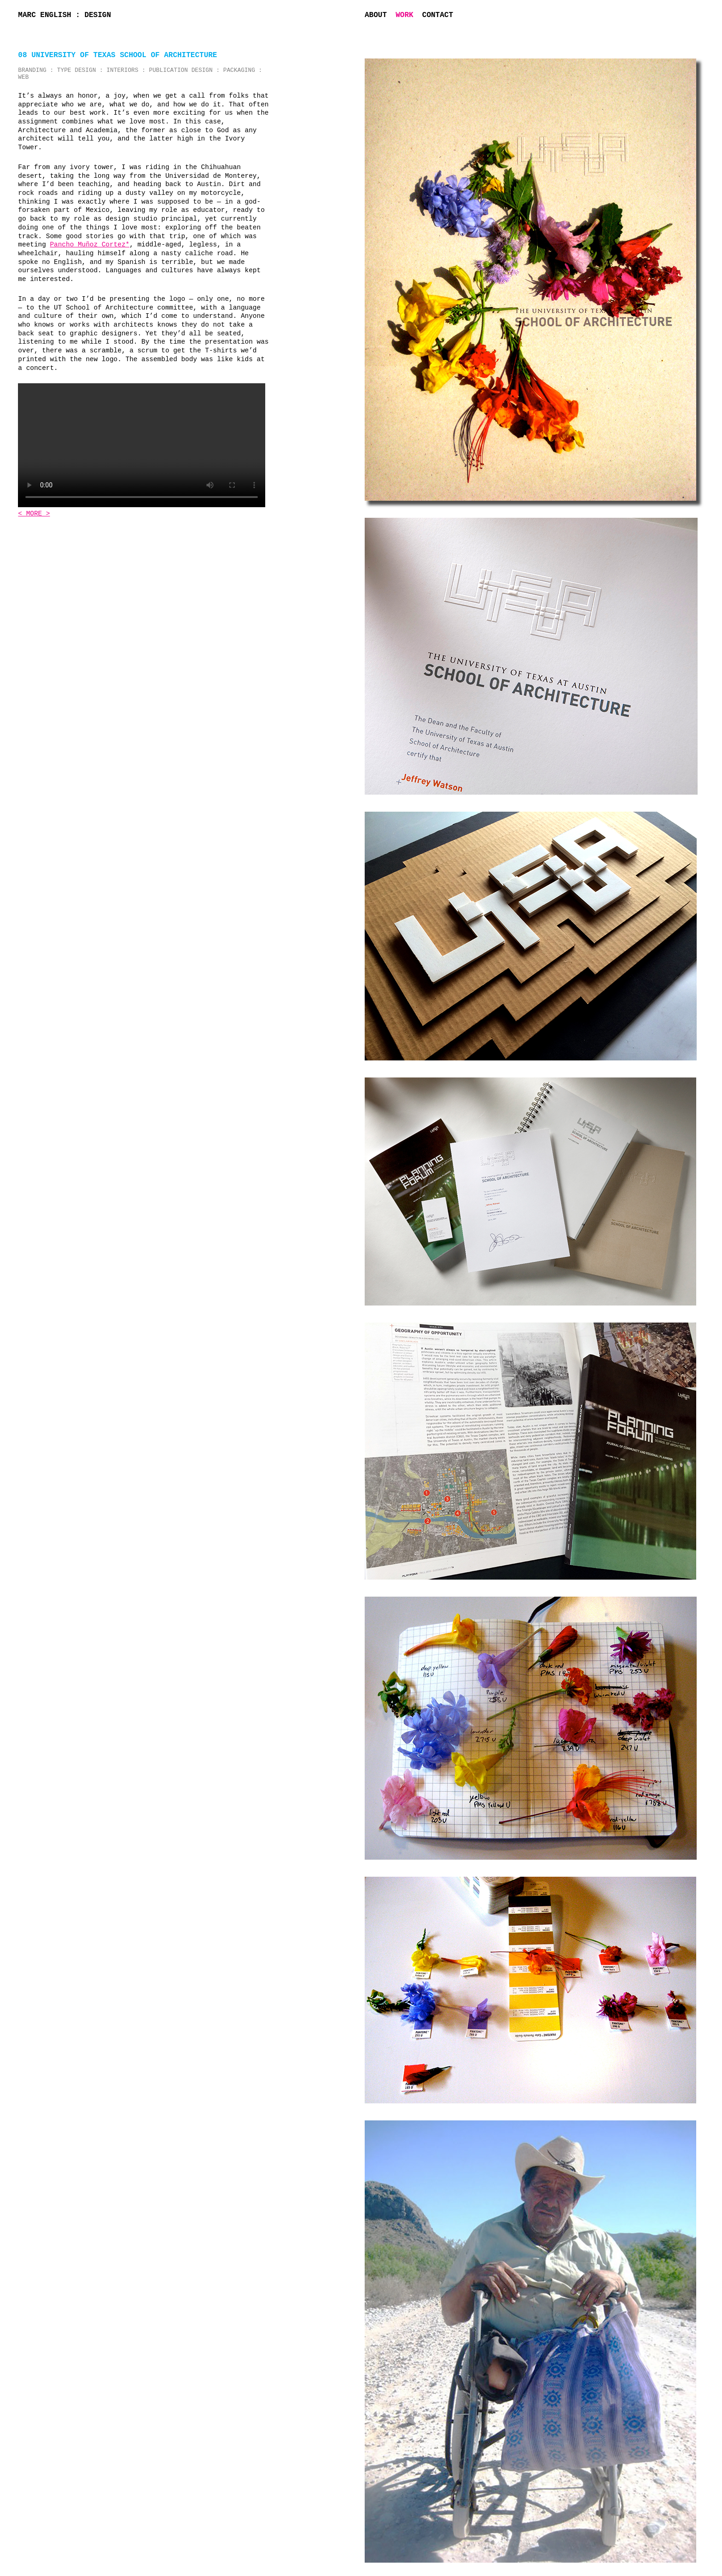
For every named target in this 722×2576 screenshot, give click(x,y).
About (376, 15)
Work (404, 15)
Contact (437, 15)
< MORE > (34, 513)
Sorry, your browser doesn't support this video (141, 445)
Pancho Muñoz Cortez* (89, 244)
